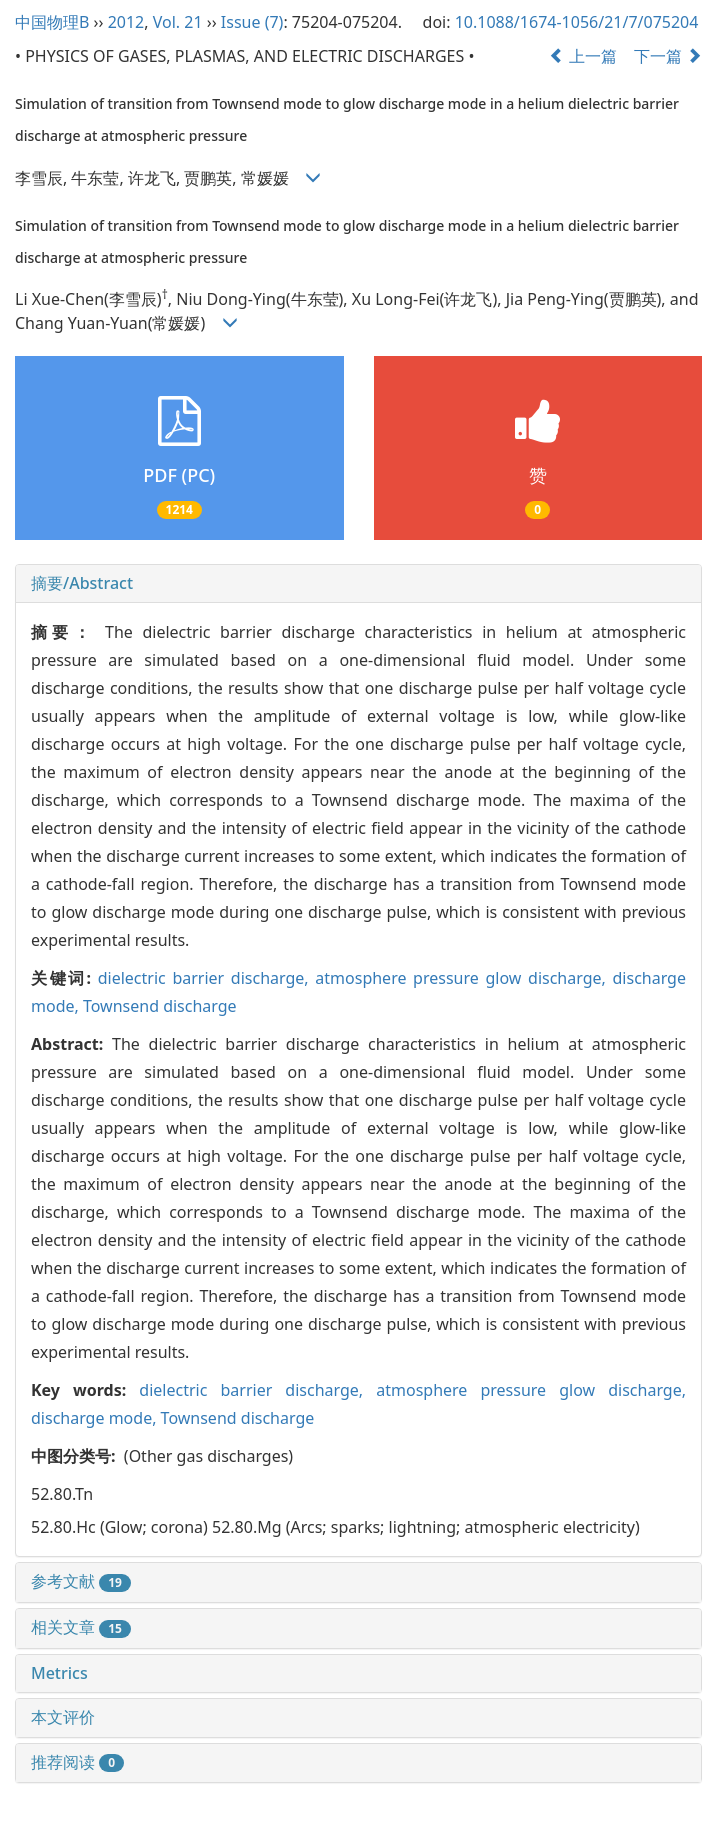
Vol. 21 (178, 22)
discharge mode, (96, 1418)
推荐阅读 (77, 1762)
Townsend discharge (160, 1006)
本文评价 (63, 1717)
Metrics (59, 1673)
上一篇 (583, 56)
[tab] (358, 584)
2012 (126, 22)
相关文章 (81, 1627)
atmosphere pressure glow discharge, (463, 978)
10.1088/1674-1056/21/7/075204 (577, 22)
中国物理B (52, 22)
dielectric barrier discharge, (207, 978)
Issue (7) (252, 22)
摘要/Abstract (82, 583)
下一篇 (668, 56)
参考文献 (81, 1581)
